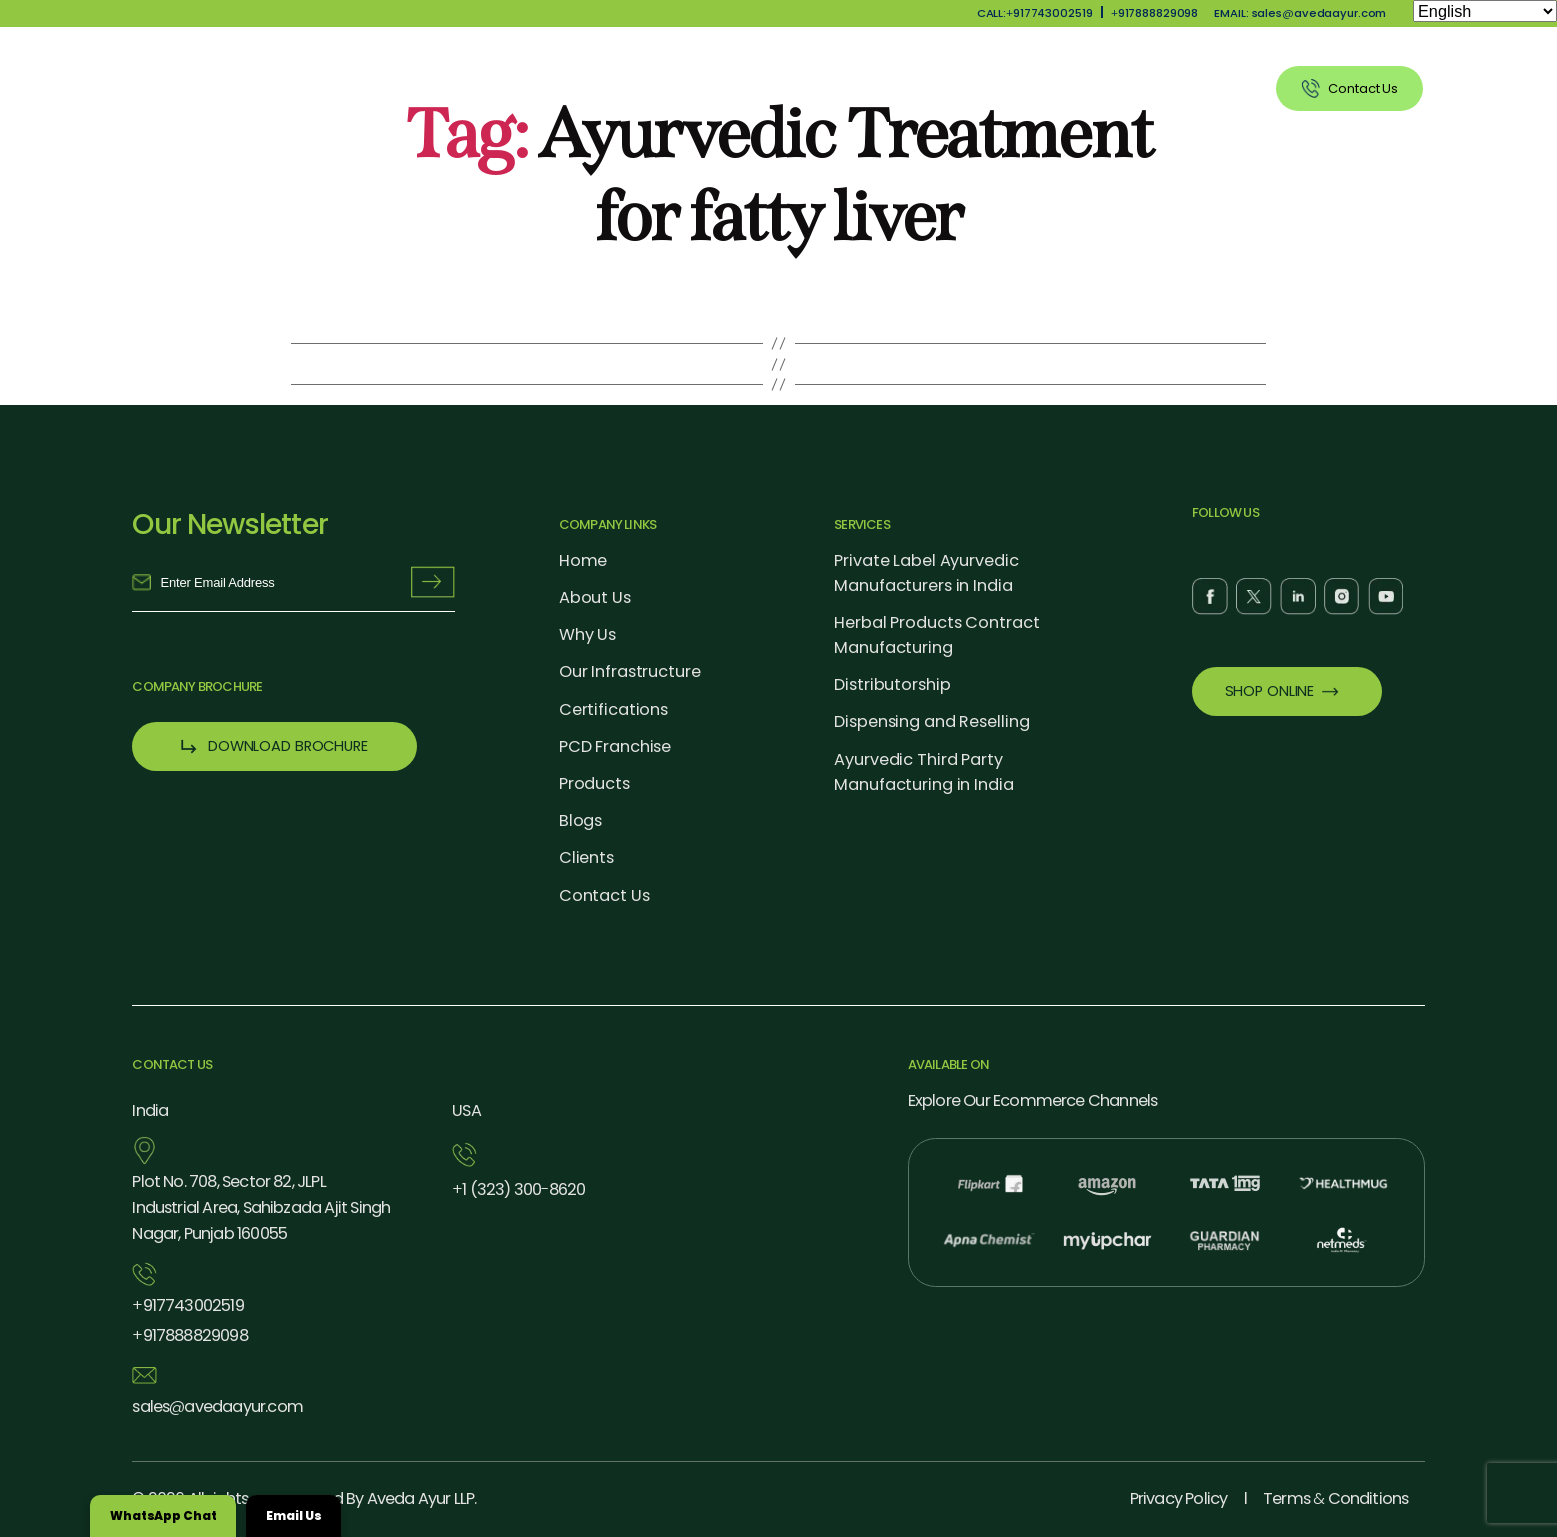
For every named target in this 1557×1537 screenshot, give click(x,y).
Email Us (293, 1515)
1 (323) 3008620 (518, 1190)
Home (583, 560)
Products (850, 88)
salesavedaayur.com (217, 1407)
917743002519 (187, 1306)
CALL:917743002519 (1035, 13)
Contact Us (604, 895)
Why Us (747, 88)
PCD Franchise (615, 746)
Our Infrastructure (630, 671)
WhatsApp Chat (163, 1515)
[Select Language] (1485, 11)
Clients (1209, 88)
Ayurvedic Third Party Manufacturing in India (923, 772)
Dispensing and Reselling (931, 721)
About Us (645, 88)
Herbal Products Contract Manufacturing (936, 635)
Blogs (580, 820)
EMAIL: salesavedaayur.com (1300, 13)
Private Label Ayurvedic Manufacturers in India (926, 573)
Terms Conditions (1335, 1498)
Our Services (970, 88)
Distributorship (892, 684)
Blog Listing (1100, 88)
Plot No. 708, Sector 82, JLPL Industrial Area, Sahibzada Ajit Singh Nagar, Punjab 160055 (261, 1207)
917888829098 (1154, 13)
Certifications (613, 709)
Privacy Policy (1179, 1498)
